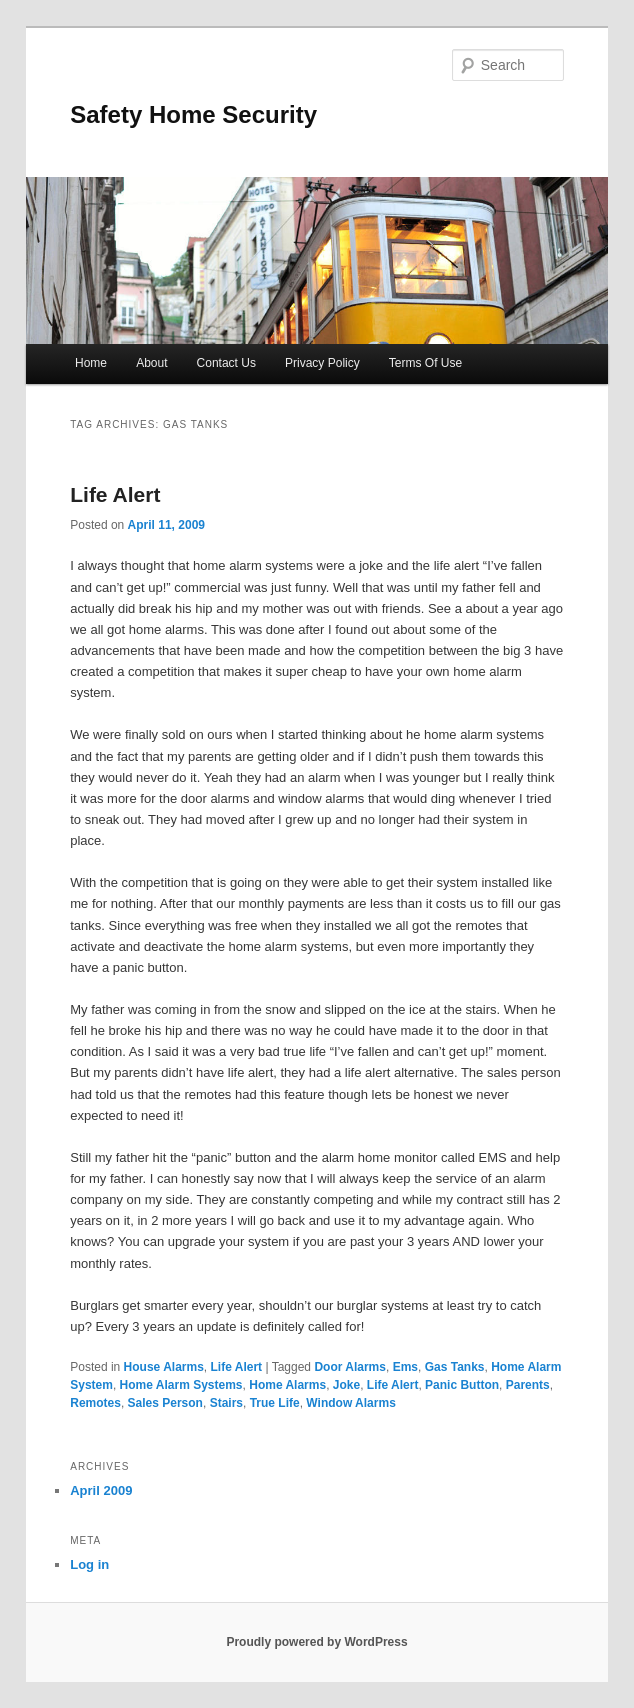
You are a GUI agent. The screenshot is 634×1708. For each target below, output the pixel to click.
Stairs (226, 1403)
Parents (528, 1385)
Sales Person (165, 1403)
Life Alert (115, 494)
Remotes (95, 1403)
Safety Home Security (193, 114)
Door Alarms (350, 1367)
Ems (405, 1367)
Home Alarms (287, 1385)
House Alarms (164, 1367)
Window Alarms (350, 1403)
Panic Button (462, 1385)
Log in (89, 1564)
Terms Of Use (425, 363)
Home (91, 363)
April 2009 (101, 1490)
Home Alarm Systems (181, 1385)
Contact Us (226, 363)
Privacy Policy (322, 363)
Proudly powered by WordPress (316, 1642)
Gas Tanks (455, 1367)
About (151, 363)
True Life (275, 1403)
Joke (346, 1385)
